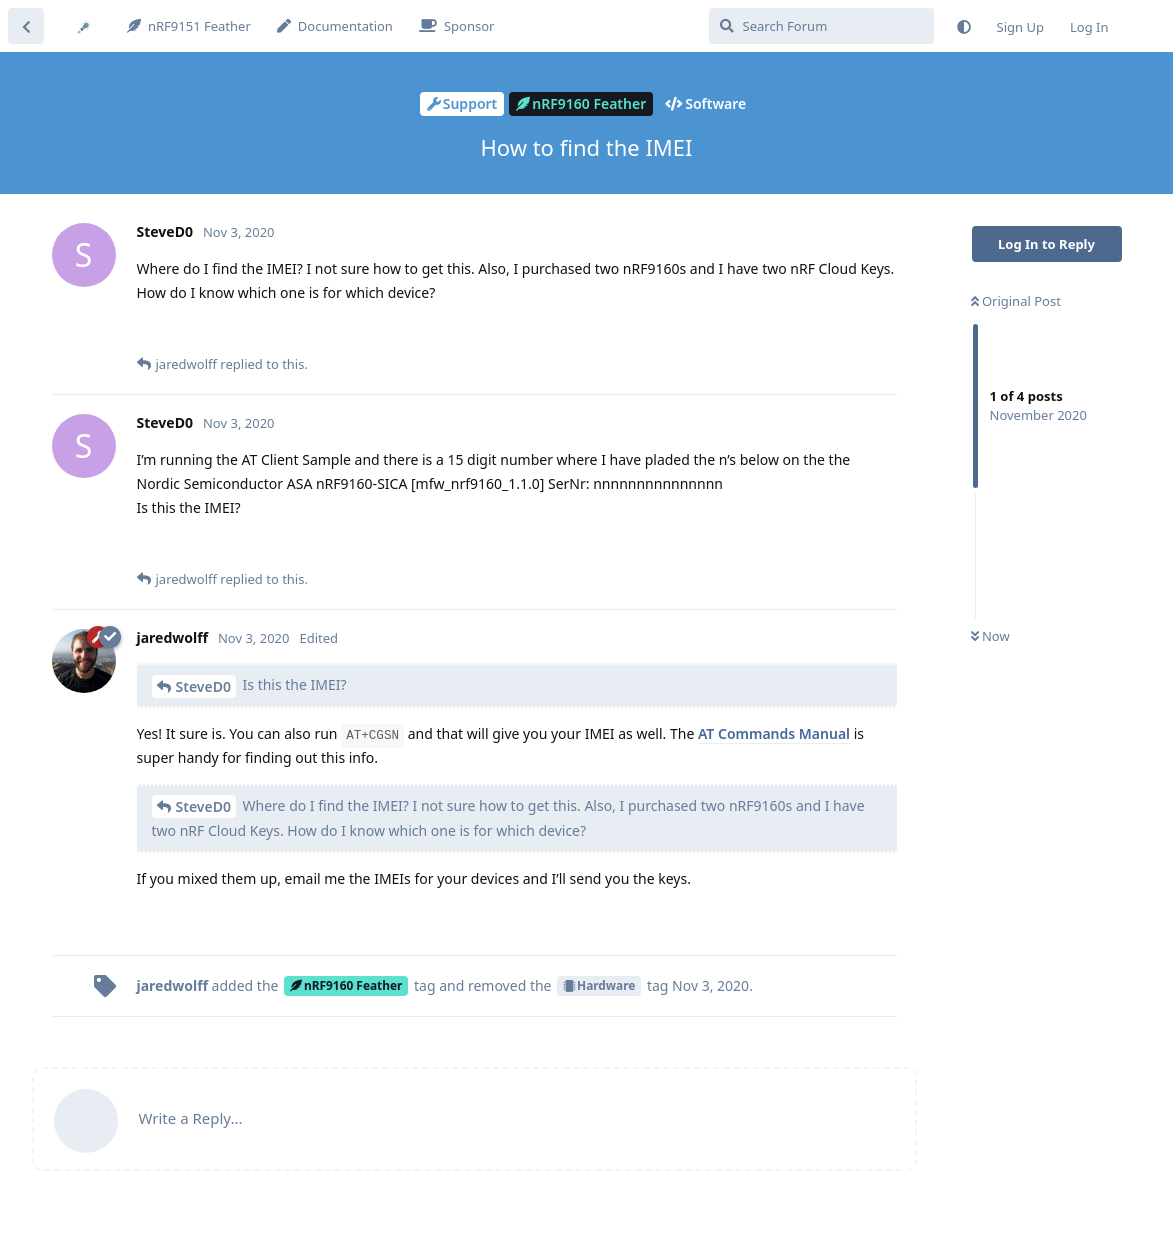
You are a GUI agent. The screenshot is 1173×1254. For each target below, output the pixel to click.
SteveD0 (203, 686)
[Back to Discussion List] (26, 26)
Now (990, 636)
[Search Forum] (821, 26)
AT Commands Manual (774, 733)
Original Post (1016, 301)
